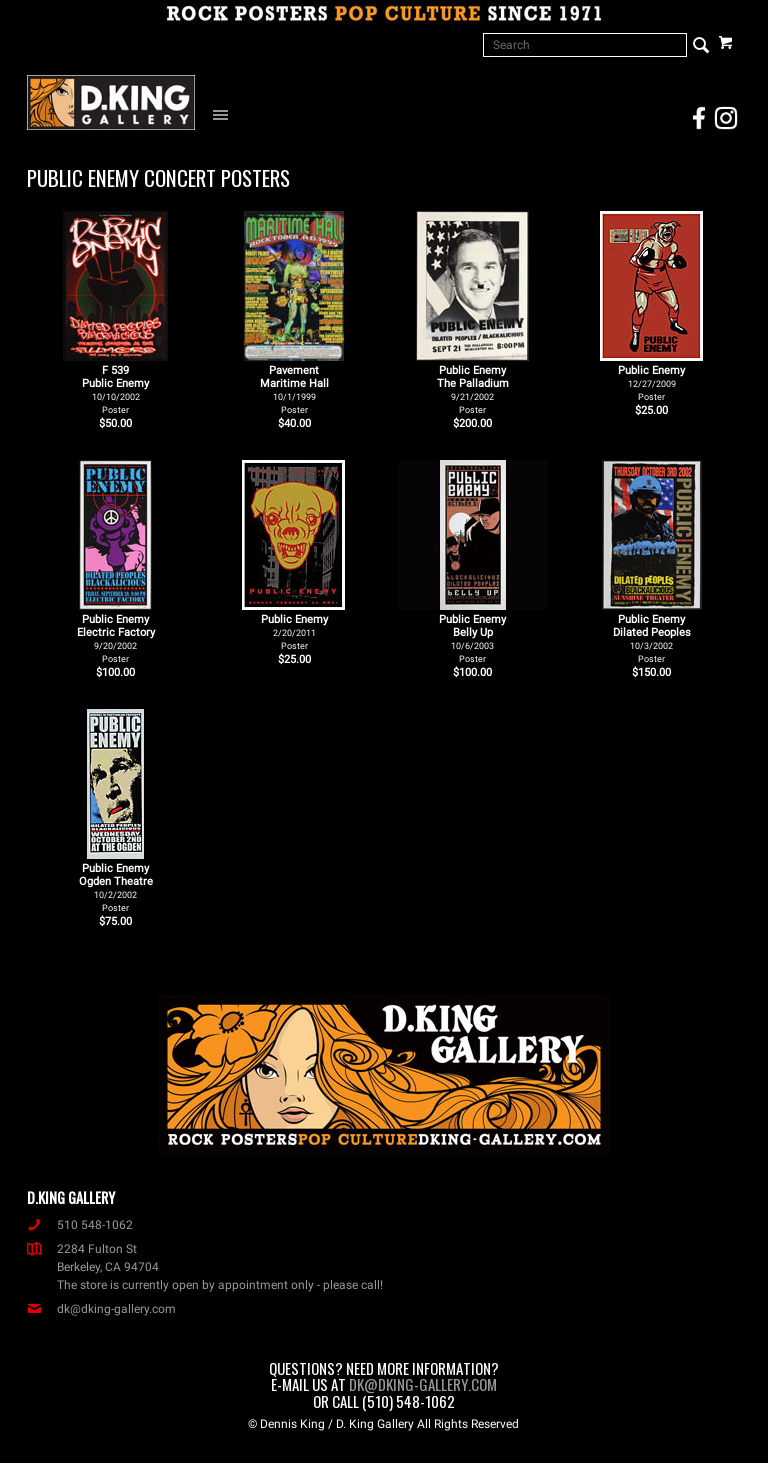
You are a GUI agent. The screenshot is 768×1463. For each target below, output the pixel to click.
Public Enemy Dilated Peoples (652, 638)
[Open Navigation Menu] (225, 114)
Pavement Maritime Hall (294, 389)
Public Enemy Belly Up (472, 638)
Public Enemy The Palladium (473, 389)
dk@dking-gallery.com (101, 1309)
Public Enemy (651, 383)
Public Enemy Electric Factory (116, 638)
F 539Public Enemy (115, 389)
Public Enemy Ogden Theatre (116, 887)
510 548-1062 (80, 1225)
